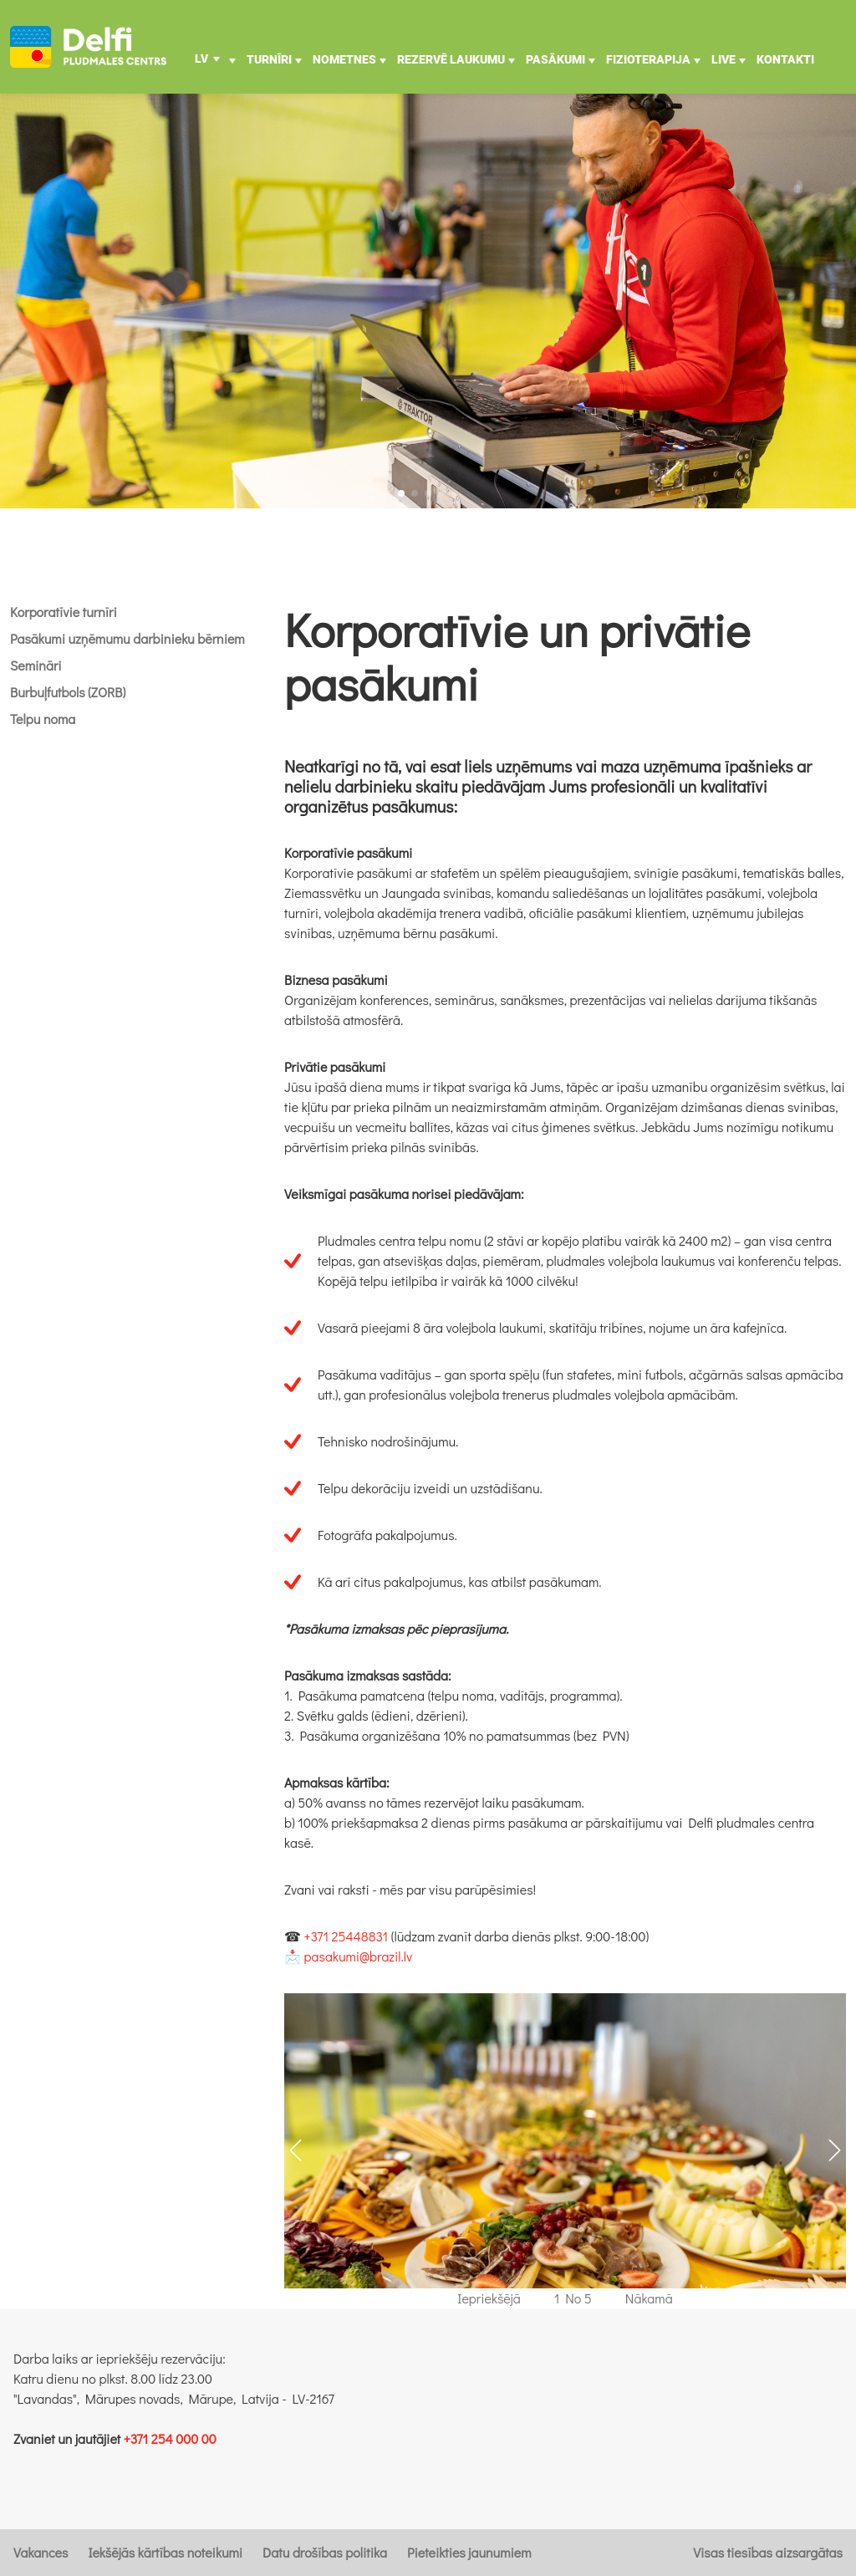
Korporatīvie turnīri (63, 611)
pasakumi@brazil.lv (358, 1956)
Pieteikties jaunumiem (469, 2552)
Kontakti (785, 59)
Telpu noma (42, 718)
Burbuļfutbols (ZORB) (67, 692)
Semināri (36, 665)
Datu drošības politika (324, 2552)
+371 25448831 (346, 1936)
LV (201, 59)
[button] (401, 493)
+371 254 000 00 (170, 2438)
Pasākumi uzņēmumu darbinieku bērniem (127, 638)
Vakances (40, 2552)
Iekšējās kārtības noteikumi (165, 2552)
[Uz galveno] (88, 47)
